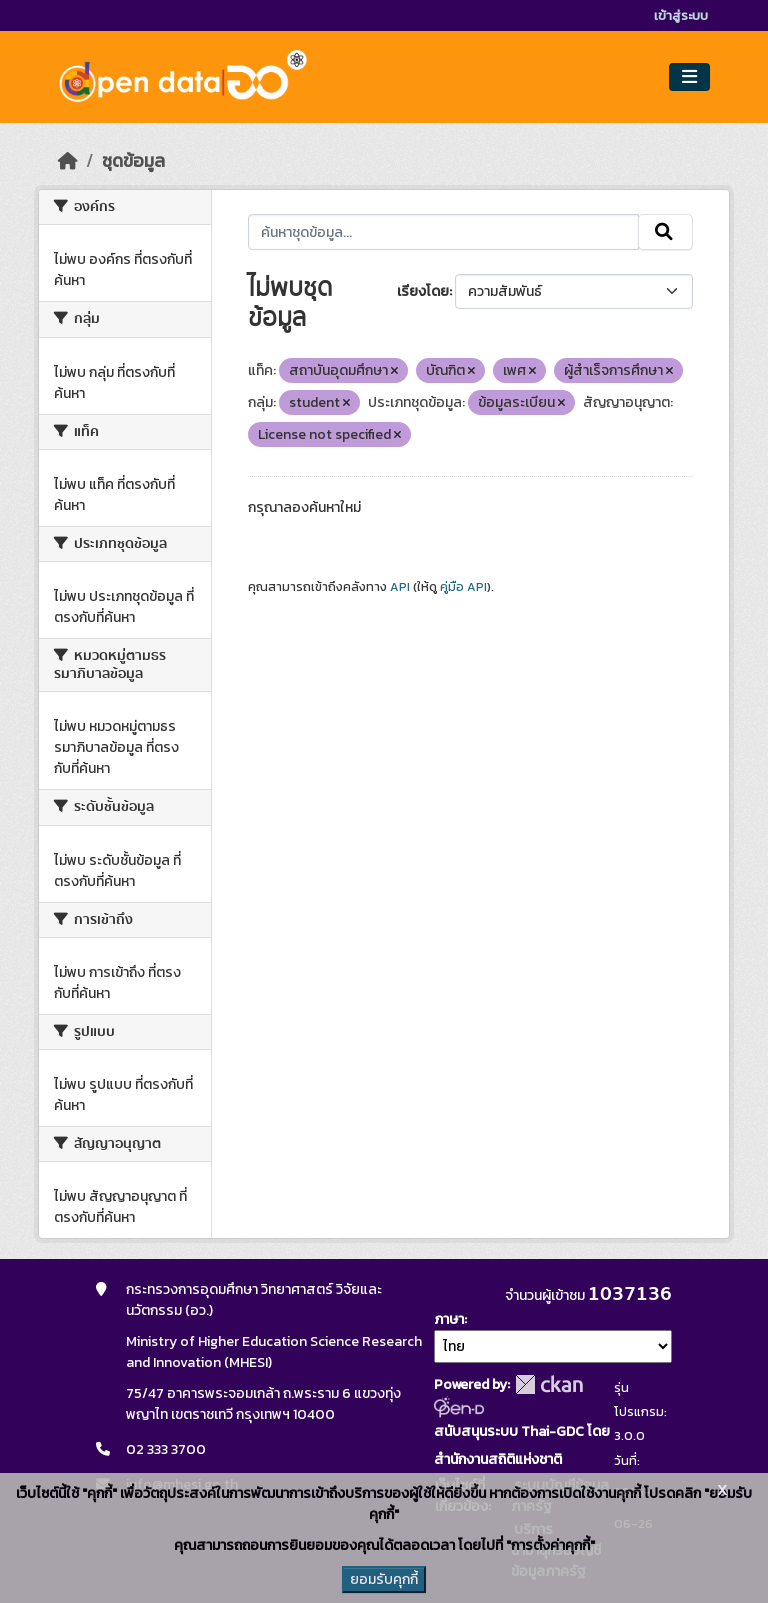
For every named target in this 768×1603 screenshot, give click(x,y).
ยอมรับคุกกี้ (384, 1579)
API (400, 587)
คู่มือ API (463, 587)
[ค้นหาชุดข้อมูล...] (443, 232)
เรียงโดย (423, 291)
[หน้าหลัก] (68, 161)
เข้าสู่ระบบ (681, 15)
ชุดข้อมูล (133, 161)
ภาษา (449, 1319)
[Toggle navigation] (689, 77)
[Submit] (665, 232)
